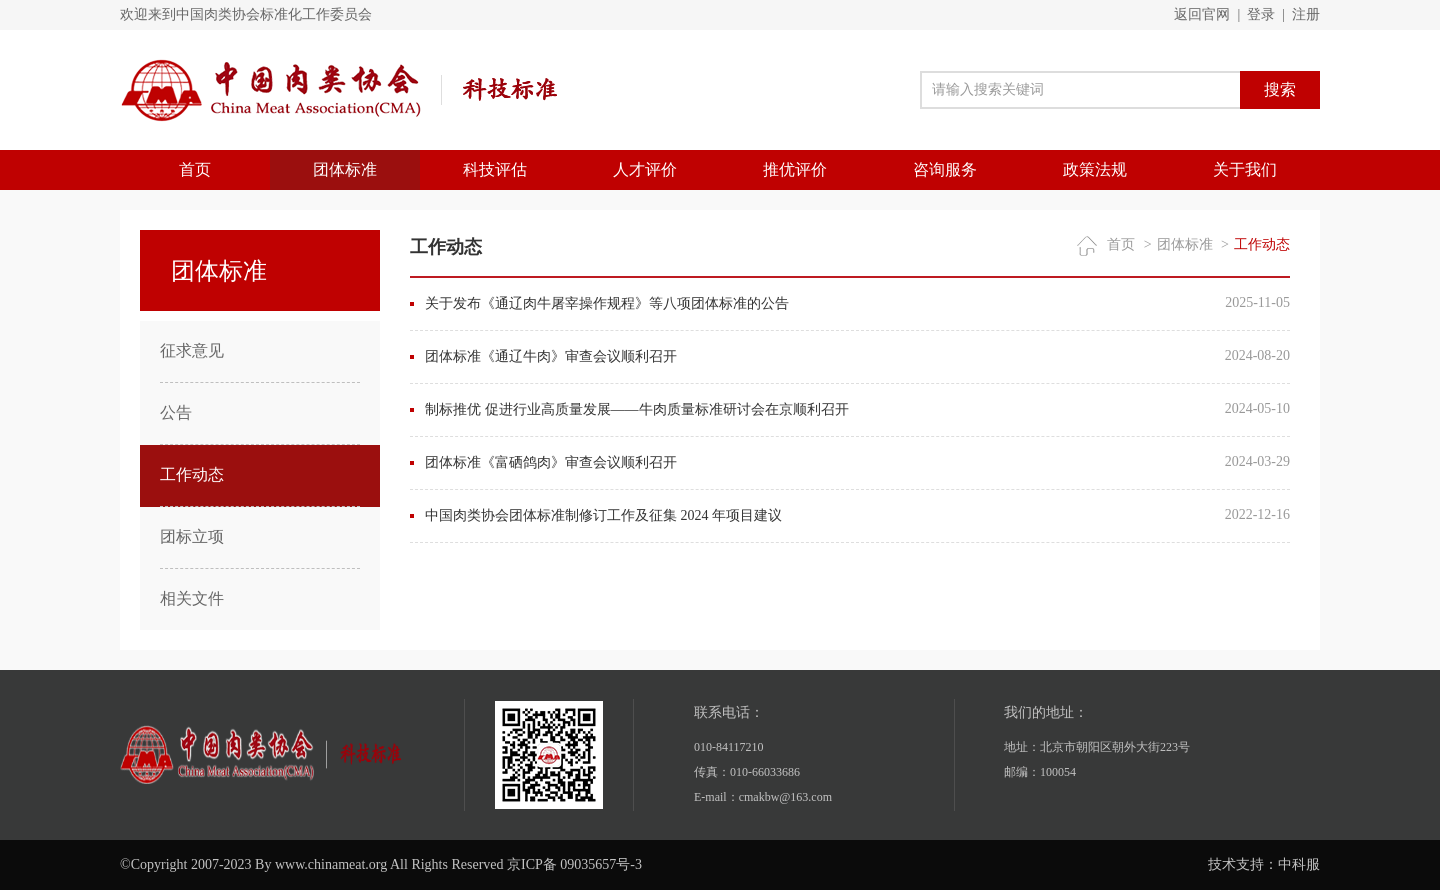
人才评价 (645, 169)
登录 (1261, 14)
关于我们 (1245, 169)
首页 (195, 169)
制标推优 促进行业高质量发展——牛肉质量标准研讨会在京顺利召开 (637, 409)
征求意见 (192, 350)
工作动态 (192, 474)
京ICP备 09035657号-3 (574, 864)
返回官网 (1202, 14)
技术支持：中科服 (1264, 864)
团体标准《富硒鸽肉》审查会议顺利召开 (551, 462)
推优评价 (795, 169)
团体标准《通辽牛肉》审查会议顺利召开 (551, 356)
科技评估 (495, 169)
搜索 (1280, 89)
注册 (1306, 14)
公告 (176, 412)
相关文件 (192, 598)
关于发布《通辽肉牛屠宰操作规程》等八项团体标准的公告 (607, 303)
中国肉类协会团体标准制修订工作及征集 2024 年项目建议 (603, 515)
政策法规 (1095, 169)
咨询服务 (945, 169)
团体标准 (345, 169)
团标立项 (192, 536)
